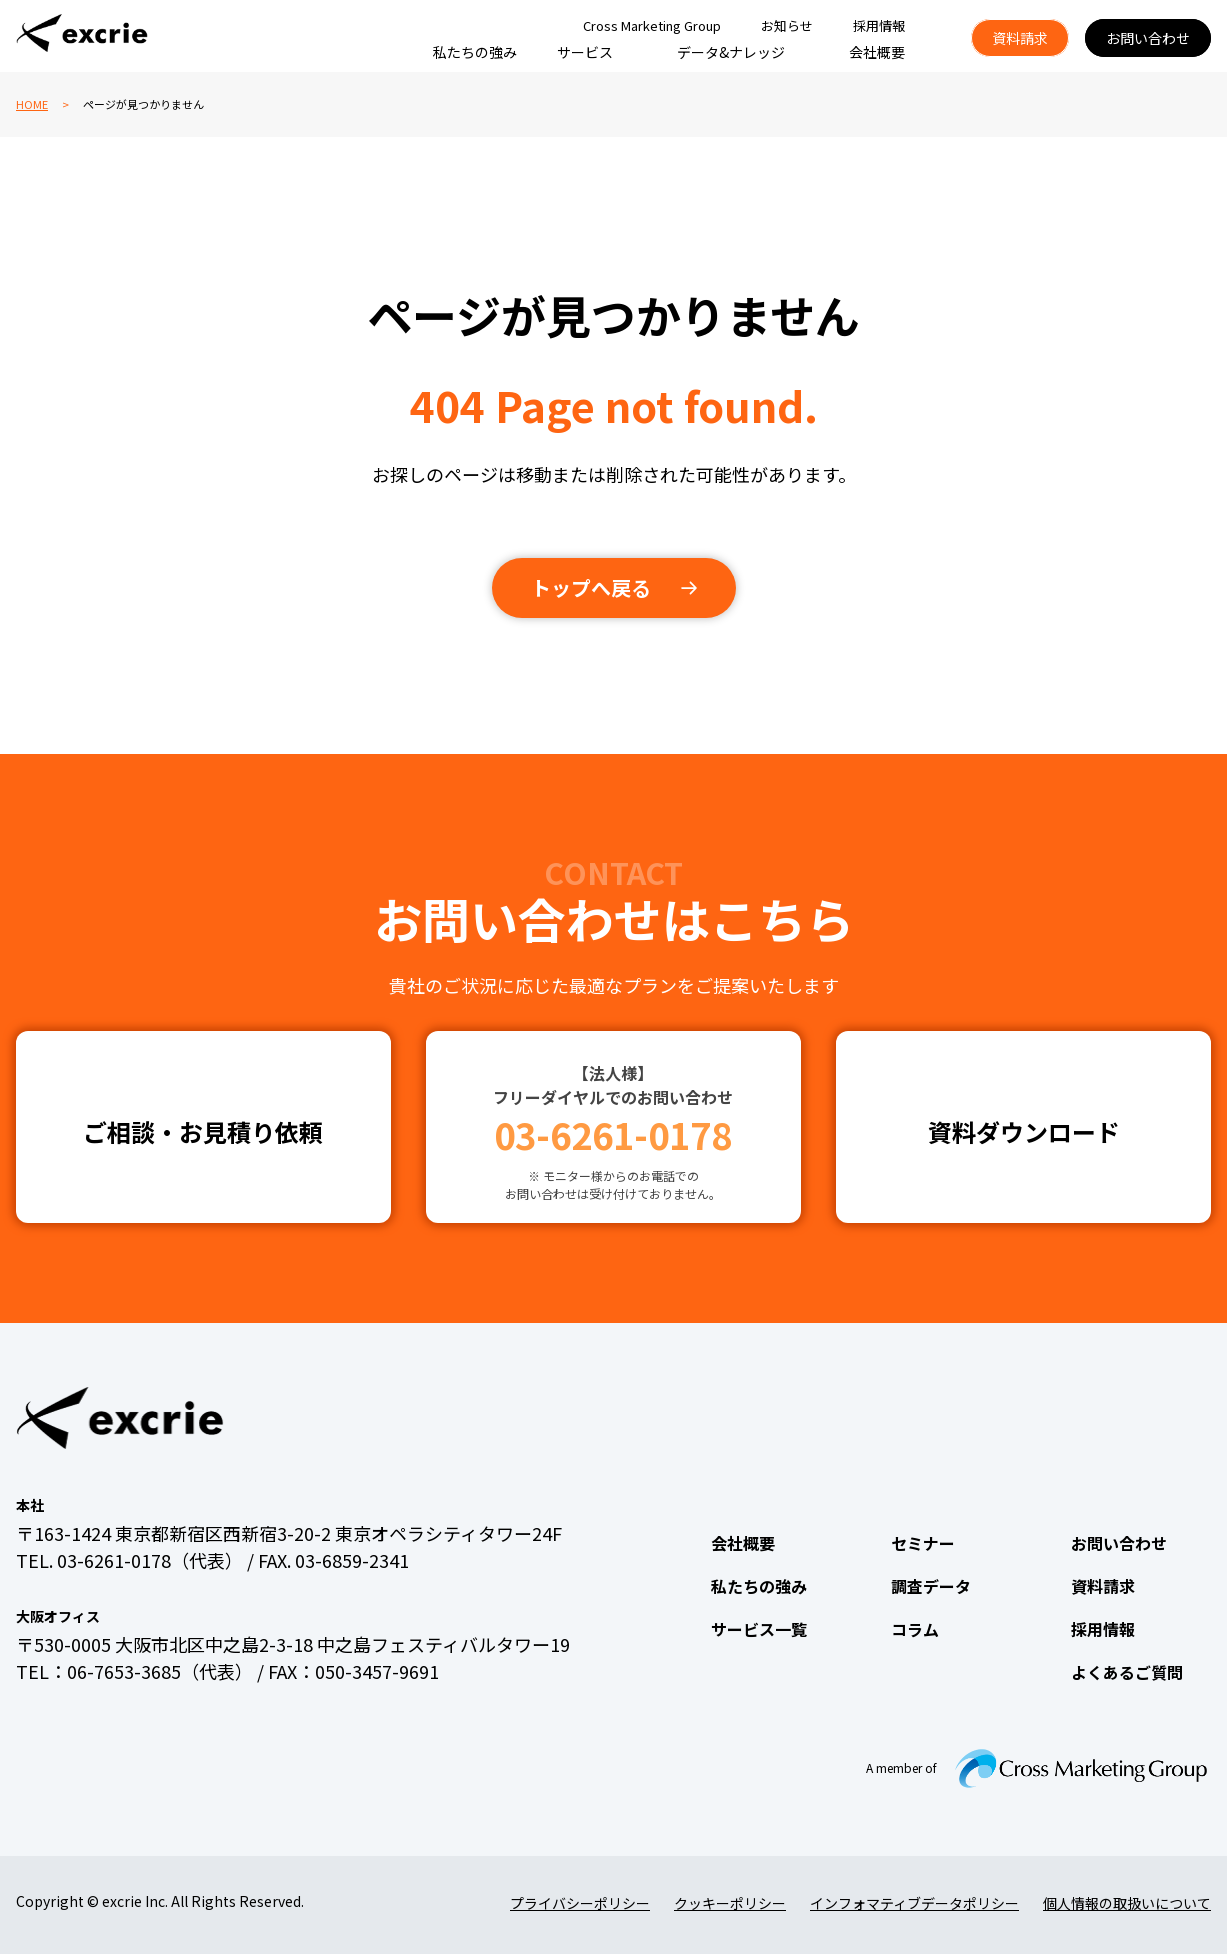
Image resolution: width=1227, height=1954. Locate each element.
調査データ (931, 1586)
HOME (32, 104)
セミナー (923, 1543)
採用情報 (879, 25)
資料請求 (1020, 38)
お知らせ (787, 25)
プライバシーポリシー (580, 1903)
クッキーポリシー (730, 1903)
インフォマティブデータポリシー (914, 1903)
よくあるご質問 (1127, 1672)
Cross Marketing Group (652, 25)
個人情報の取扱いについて (1127, 1903)
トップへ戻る (591, 587)
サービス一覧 (759, 1629)
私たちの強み (475, 52)
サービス (585, 52)
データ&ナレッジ (731, 52)
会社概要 (877, 52)
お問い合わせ (1148, 38)
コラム (915, 1629)
